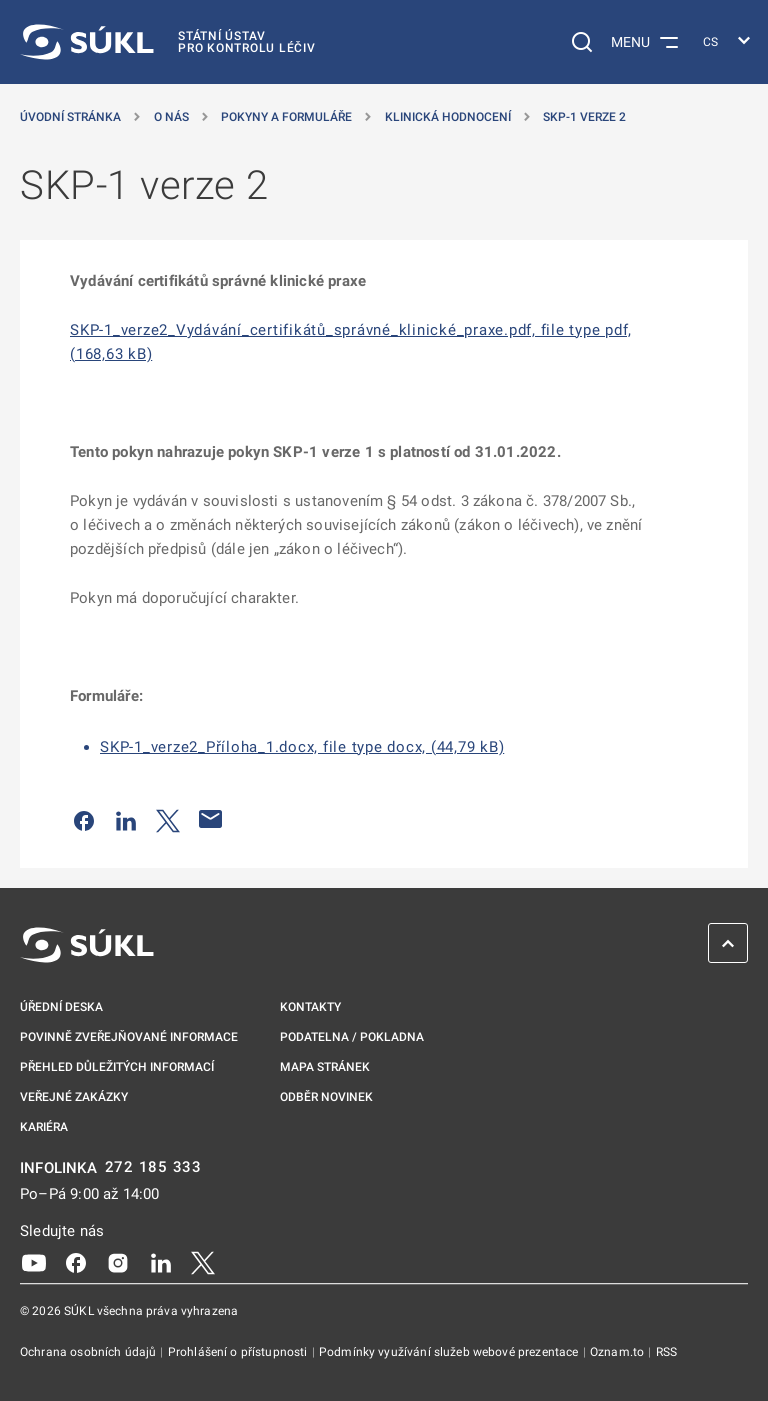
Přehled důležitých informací (117, 1067)
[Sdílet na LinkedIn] (126, 819)
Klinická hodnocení (448, 117)
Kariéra (44, 1127)
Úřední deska (61, 1007)
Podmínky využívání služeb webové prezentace (450, 1352)
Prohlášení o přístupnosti (239, 1352)
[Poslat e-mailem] (211, 819)
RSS (666, 1352)
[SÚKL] (168, 42)
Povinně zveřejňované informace (129, 1037)
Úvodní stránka (70, 117)
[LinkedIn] (161, 1261)
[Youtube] (34, 1261)
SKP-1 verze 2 (584, 117)
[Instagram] (118, 1261)
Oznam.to (618, 1352)
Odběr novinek (326, 1097)
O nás (171, 117)
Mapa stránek (325, 1067)
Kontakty (310, 1007)
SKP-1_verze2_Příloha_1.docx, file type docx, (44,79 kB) (302, 747)
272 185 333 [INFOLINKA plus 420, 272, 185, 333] (153, 1167)
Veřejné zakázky (74, 1097)
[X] (203, 1261)
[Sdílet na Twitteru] (168, 819)
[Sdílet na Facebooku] (84, 819)
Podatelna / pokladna (352, 1037)
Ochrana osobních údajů (89, 1352)
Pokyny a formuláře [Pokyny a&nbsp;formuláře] (286, 117)
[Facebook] (76, 1261)
